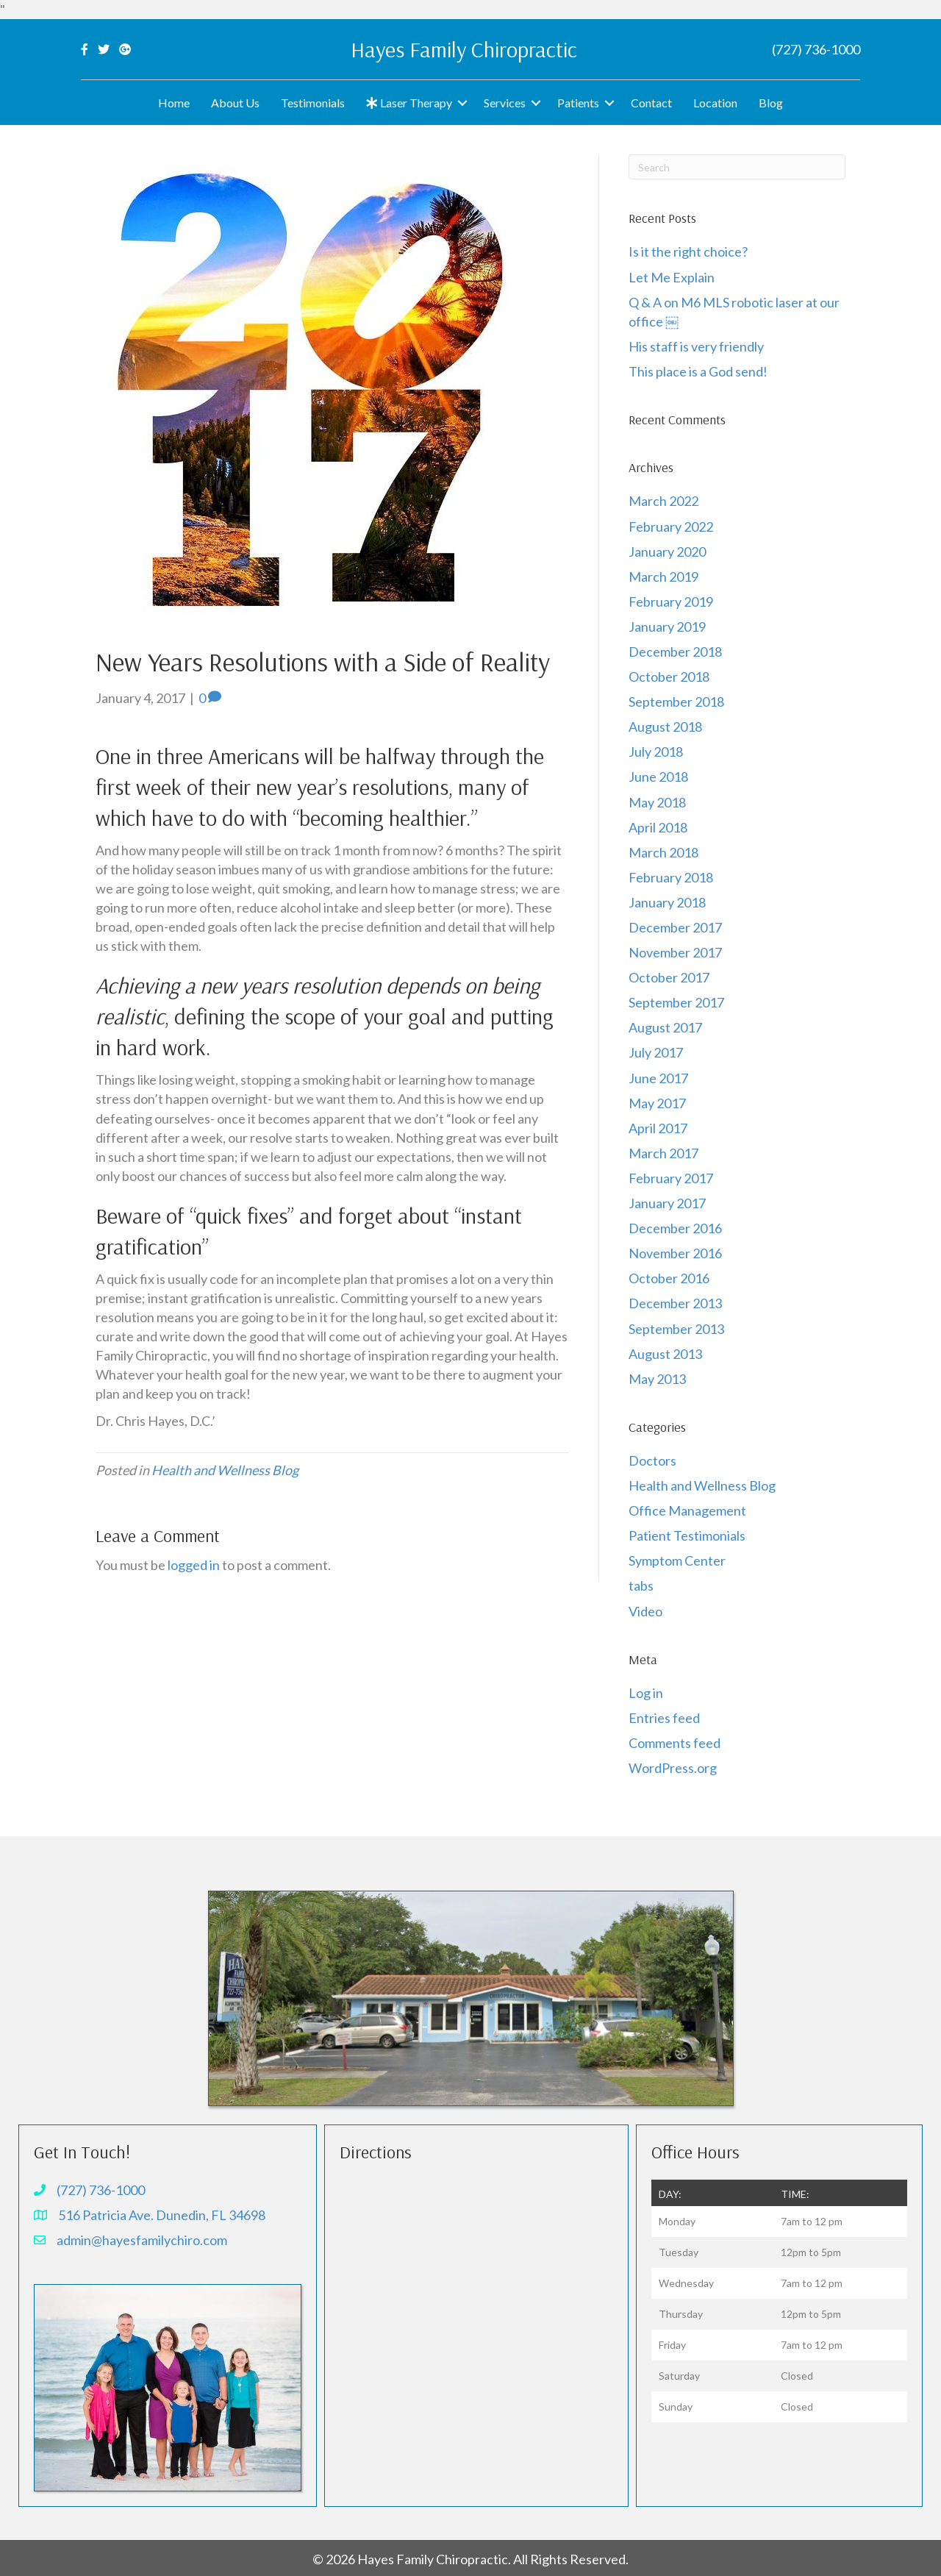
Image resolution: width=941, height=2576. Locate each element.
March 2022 (663, 501)
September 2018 (676, 701)
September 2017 (676, 1002)
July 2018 (656, 751)
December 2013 (675, 1303)
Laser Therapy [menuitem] (409, 103)
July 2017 (656, 1052)
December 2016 (675, 1228)
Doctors (652, 1460)
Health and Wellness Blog (224, 1470)
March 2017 (663, 1153)
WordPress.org (673, 1768)
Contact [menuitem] (651, 103)
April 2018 (658, 827)
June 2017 (658, 1078)
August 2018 (665, 726)
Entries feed (664, 1718)
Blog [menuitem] (771, 103)
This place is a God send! (698, 371)
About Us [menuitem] (235, 103)
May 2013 (657, 1379)
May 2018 (657, 802)
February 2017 (671, 1178)
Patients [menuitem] (578, 103)
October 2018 (669, 676)
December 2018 (675, 651)
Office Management (687, 1510)
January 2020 (667, 551)
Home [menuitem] (174, 103)
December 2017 (675, 927)
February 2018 (671, 877)
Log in (646, 1693)
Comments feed (674, 1743)
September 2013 (676, 1329)
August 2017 (665, 1027)
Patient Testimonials (687, 1535)
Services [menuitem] (505, 103)
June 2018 (658, 776)
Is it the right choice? (689, 251)
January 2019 (667, 626)
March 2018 (663, 852)
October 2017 (669, 977)
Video (645, 1611)
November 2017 (675, 952)
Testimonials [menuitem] (313, 103)
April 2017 (658, 1128)
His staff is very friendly (696, 346)
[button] (462, 102)
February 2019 (671, 601)
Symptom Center (677, 1560)
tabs (641, 1585)
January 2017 (667, 1203)
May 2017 (657, 1103)
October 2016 (669, 1278)
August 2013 (665, 1354)
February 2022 (671, 526)
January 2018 (667, 902)
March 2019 (663, 576)
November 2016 (675, 1253)
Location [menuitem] (715, 103)
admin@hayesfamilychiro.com (142, 2240)
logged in (194, 1565)
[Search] (737, 166)
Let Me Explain (672, 277)
